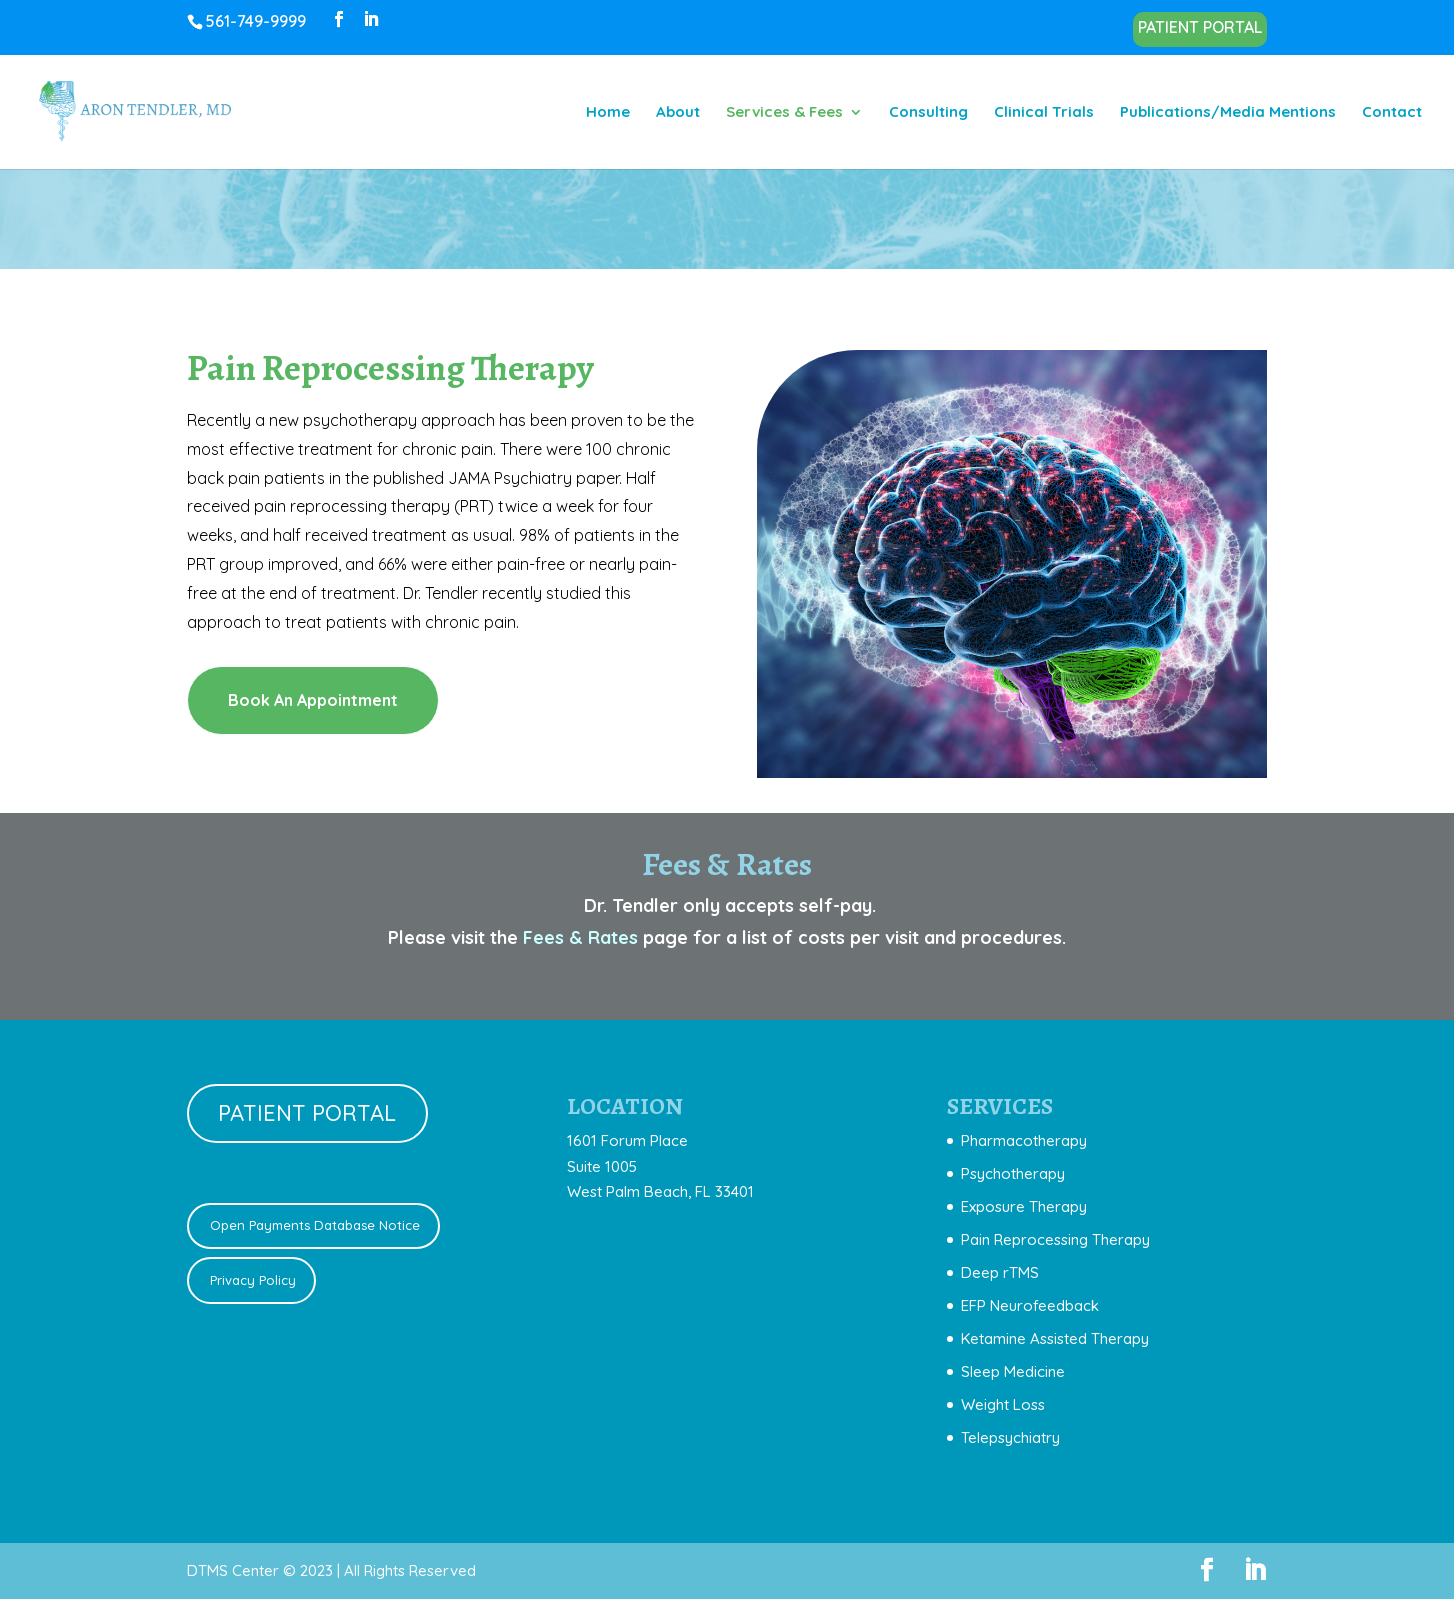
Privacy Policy (251, 1280)
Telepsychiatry (1010, 1437)
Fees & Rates (580, 937)
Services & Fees (784, 113)
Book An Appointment (313, 700)
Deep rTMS (1000, 1272)
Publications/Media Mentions (1228, 113)
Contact (1392, 113)
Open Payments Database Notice (313, 1225)
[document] (1048, 1289)
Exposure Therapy (1024, 1206)
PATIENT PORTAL (1200, 28)
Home (608, 113)
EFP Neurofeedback (1030, 1305)
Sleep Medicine (1013, 1371)
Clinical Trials (1044, 113)
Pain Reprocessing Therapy (1055, 1239)
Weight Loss (1003, 1404)
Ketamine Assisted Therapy (1055, 1338)
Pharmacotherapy (1024, 1140)
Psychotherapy (1013, 1173)
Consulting (928, 113)
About (678, 113)
